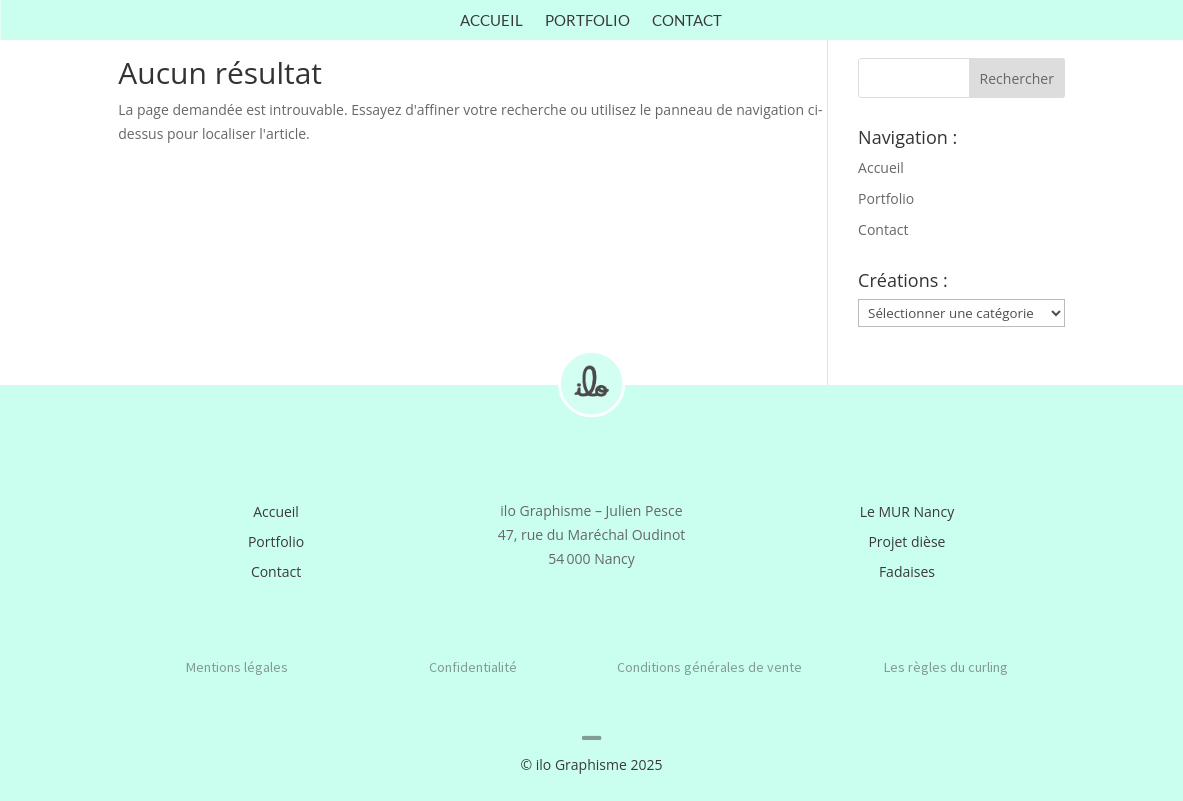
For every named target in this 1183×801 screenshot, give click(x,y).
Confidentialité (473, 667)
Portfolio (587, 21)
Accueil (491, 21)
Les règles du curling (946, 667)
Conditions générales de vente (709, 667)
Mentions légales (237, 667)
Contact (687, 21)
